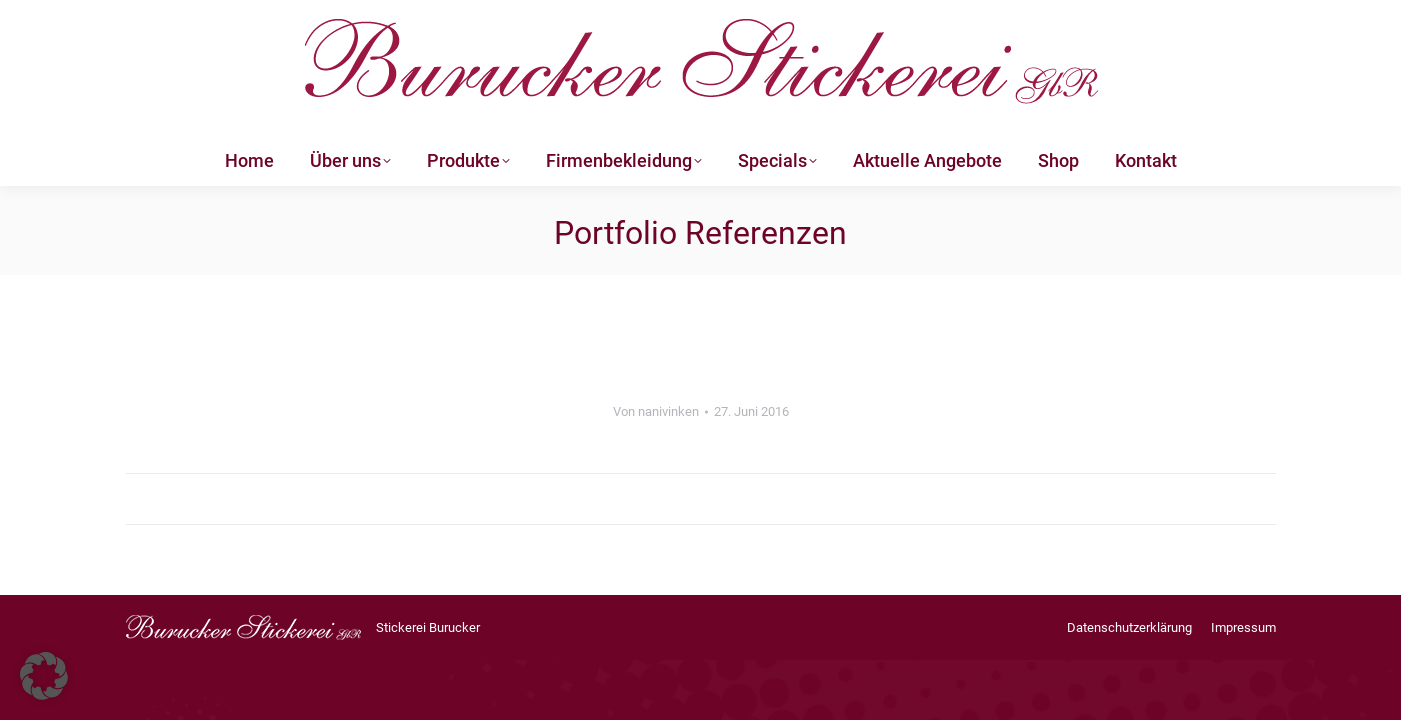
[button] (44, 676)
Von (656, 411)
